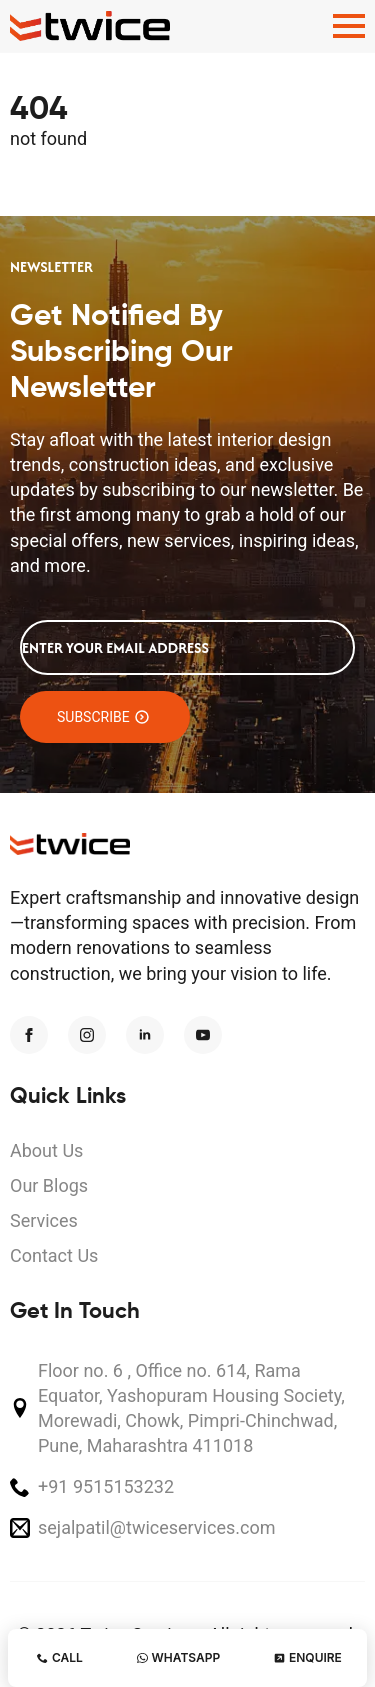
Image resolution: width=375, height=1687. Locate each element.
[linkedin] (145, 1035)
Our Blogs (49, 1185)
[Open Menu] (349, 26)
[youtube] (203, 1035)
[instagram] (87, 1035)
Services (44, 1220)
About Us (46, 1150)
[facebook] (29, 1035)
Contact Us (54, 1255)
